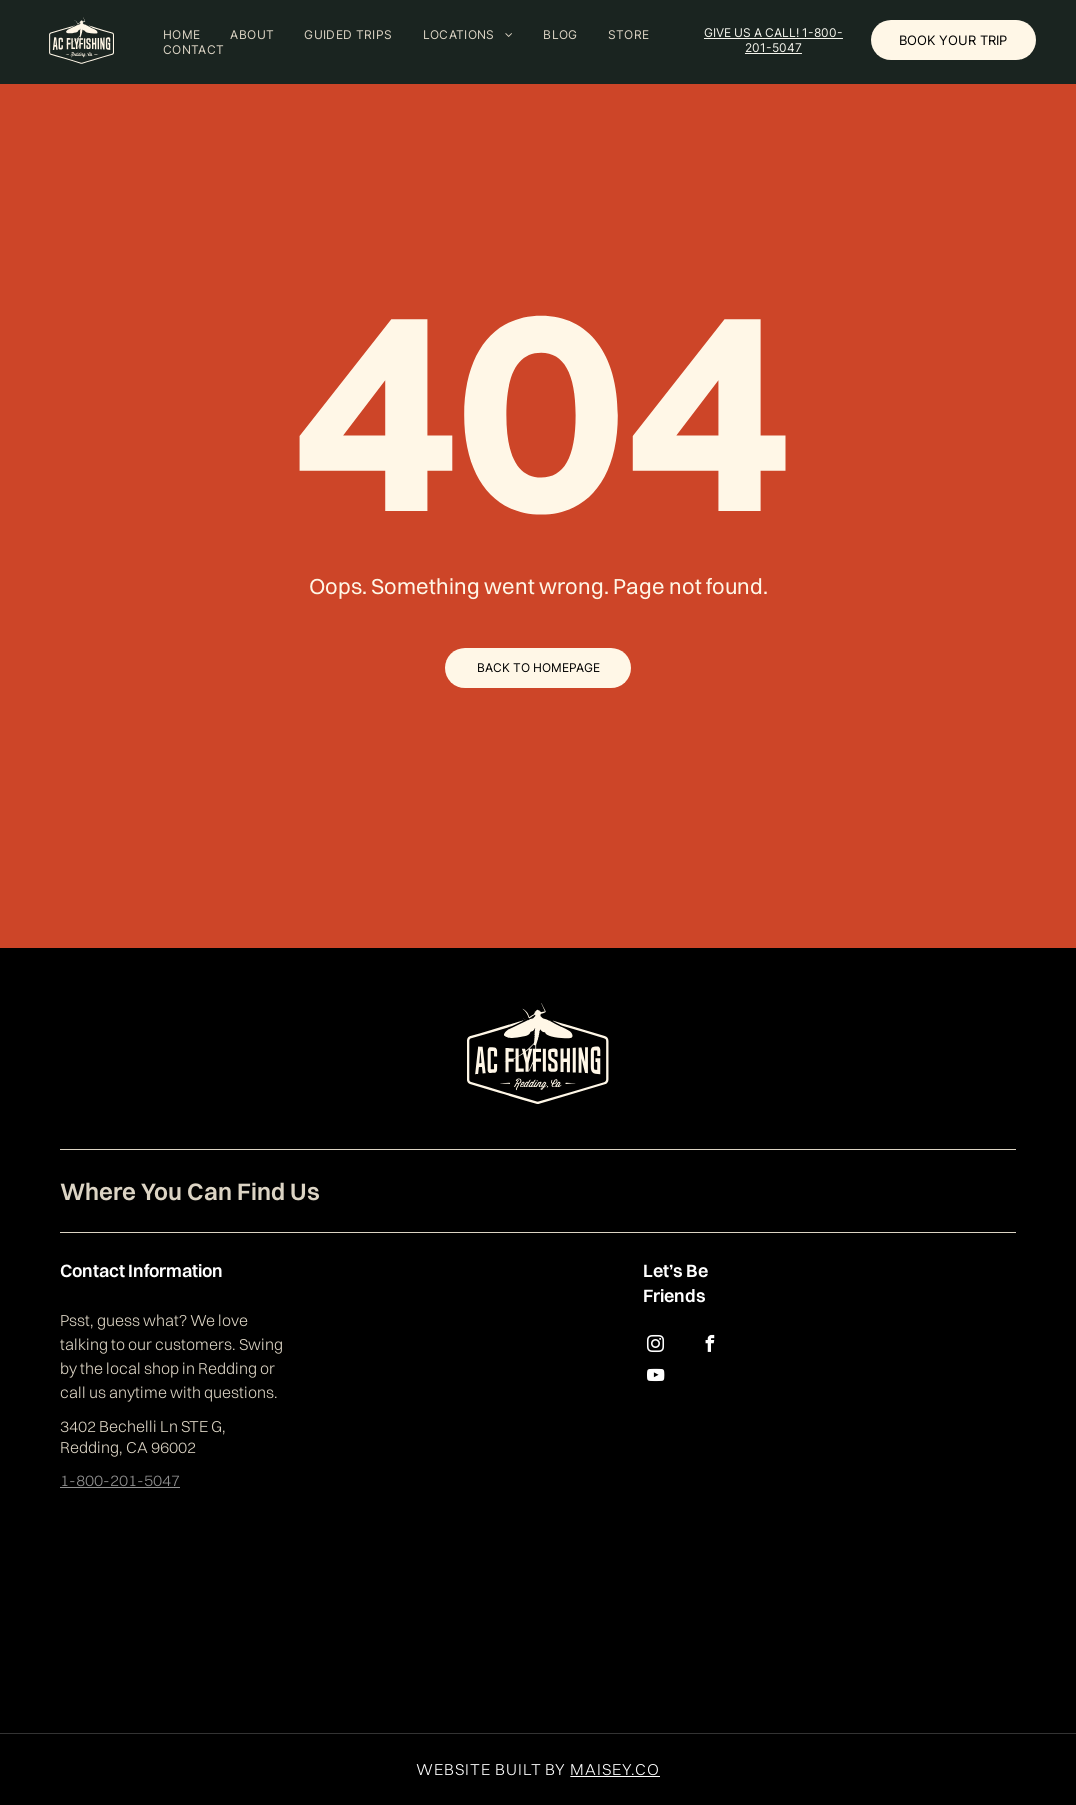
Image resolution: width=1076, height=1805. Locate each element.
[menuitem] (181, 34)
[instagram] (656, 1346)
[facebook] (710, 1346)
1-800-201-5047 (120, 1480)
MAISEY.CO (615, 1769)
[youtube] (656, 1377)
